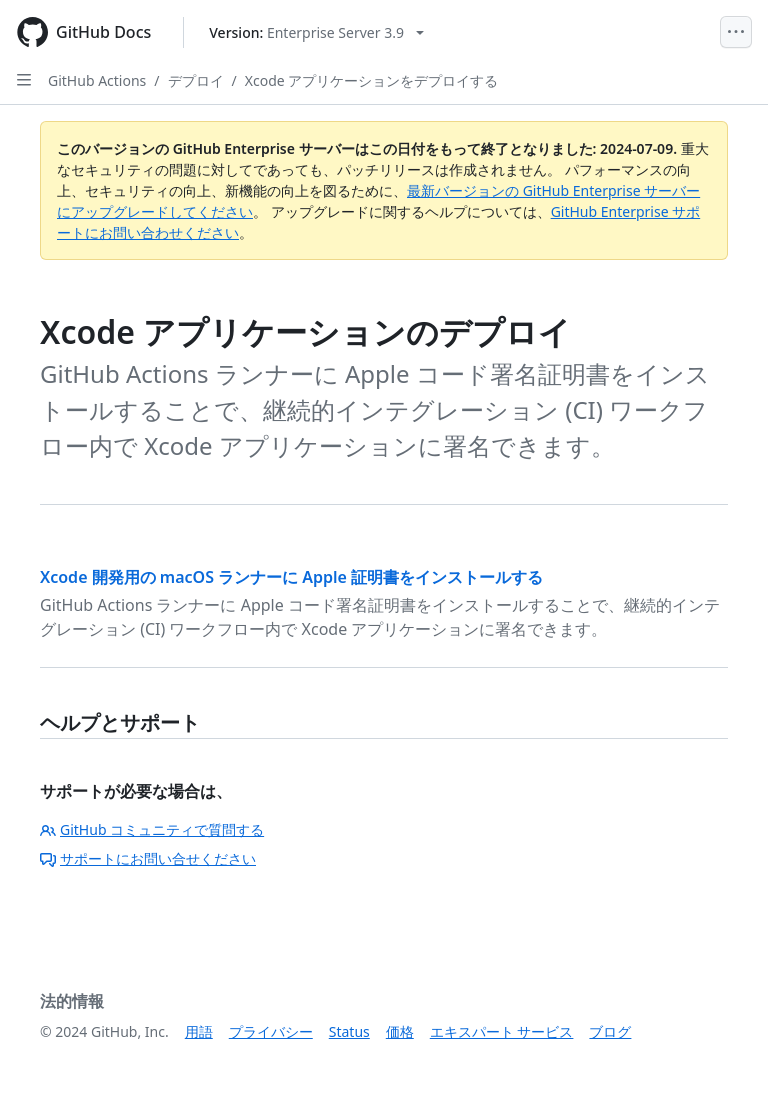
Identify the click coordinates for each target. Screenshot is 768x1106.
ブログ (610, 1031)
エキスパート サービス (502, 1031)
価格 (400, 1031)
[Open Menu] (736, 32)
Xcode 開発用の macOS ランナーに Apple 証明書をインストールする (291, 577)
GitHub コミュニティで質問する (152, 829)
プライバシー (271, 1031)
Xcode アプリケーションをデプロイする (372, 80)
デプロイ (196, 80)
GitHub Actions (97, 80)
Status (349, 1031)
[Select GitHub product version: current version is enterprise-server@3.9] (316, 32)
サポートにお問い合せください (148, 858)
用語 (199, 1031)
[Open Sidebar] (24, 80)
